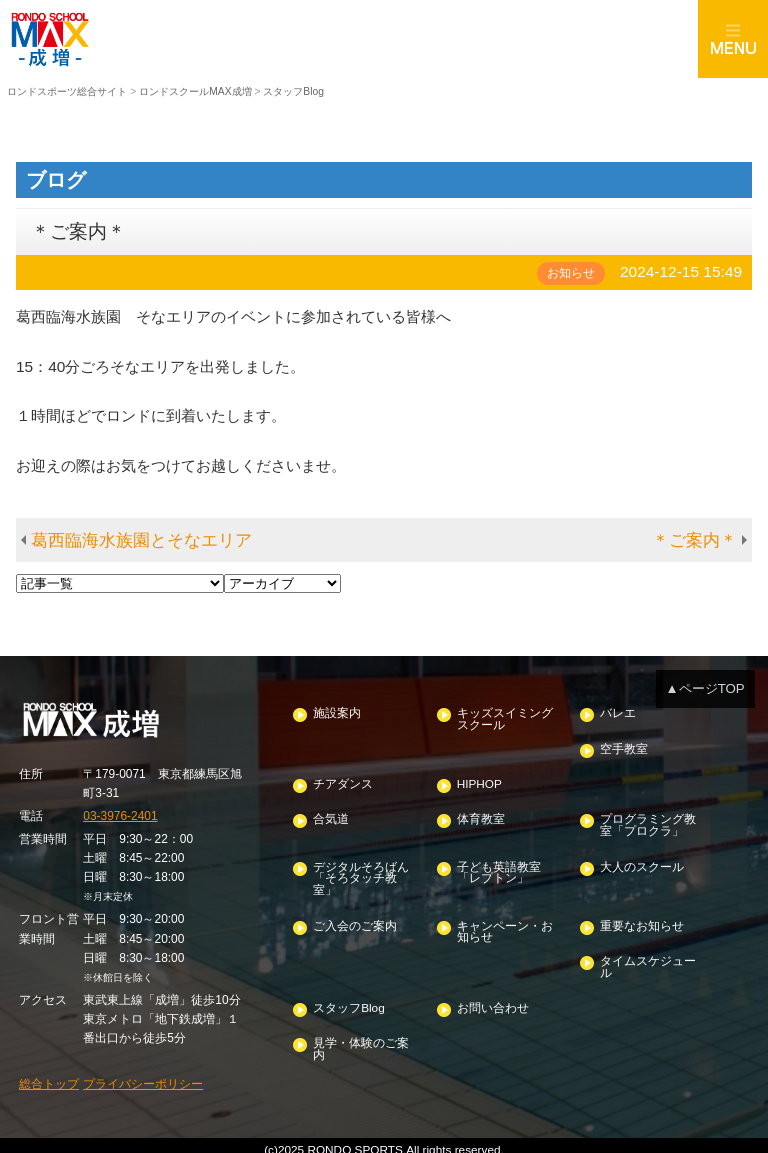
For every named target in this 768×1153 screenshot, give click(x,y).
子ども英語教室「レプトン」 (498, 868)
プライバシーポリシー (143, 1076)
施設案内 (337, 712)
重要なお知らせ (642, 920)
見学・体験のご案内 (361, 1041)
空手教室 (624, 747)
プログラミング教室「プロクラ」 (648, 822)
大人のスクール (642, 862)
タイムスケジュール (648, 960)
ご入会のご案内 (355, 920)
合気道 (331, 816)
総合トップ (49, 1076)
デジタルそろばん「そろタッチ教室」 (361, 874)
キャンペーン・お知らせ (504, 926)
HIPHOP (478, 781)
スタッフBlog (348, 1000)
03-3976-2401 (119, 813)
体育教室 (480, 816)
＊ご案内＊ (694, 540)
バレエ (618, 712)
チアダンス (343, 781)
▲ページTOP (706, 686)
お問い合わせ (492, 1000)
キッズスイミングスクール (504, 718)
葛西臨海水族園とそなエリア (141, 540)
